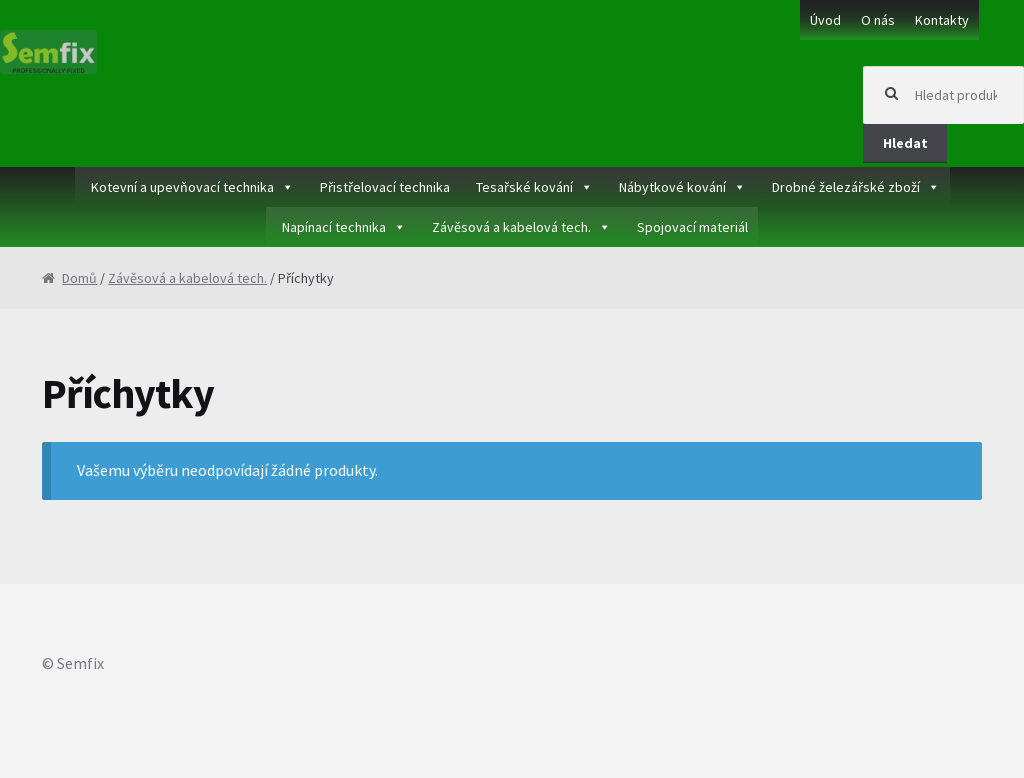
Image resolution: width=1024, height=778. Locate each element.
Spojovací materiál (692, 227)
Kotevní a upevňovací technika (182, 187)
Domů (79, 278)
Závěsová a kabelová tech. (511, 227)
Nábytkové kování (672, 187)
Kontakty (942, 20)
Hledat (905, 143)
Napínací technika (334, 227)
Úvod (825, 20)
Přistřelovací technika (385, 187)
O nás (878, 20)
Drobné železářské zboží (846, 187)
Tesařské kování (524, 187)
